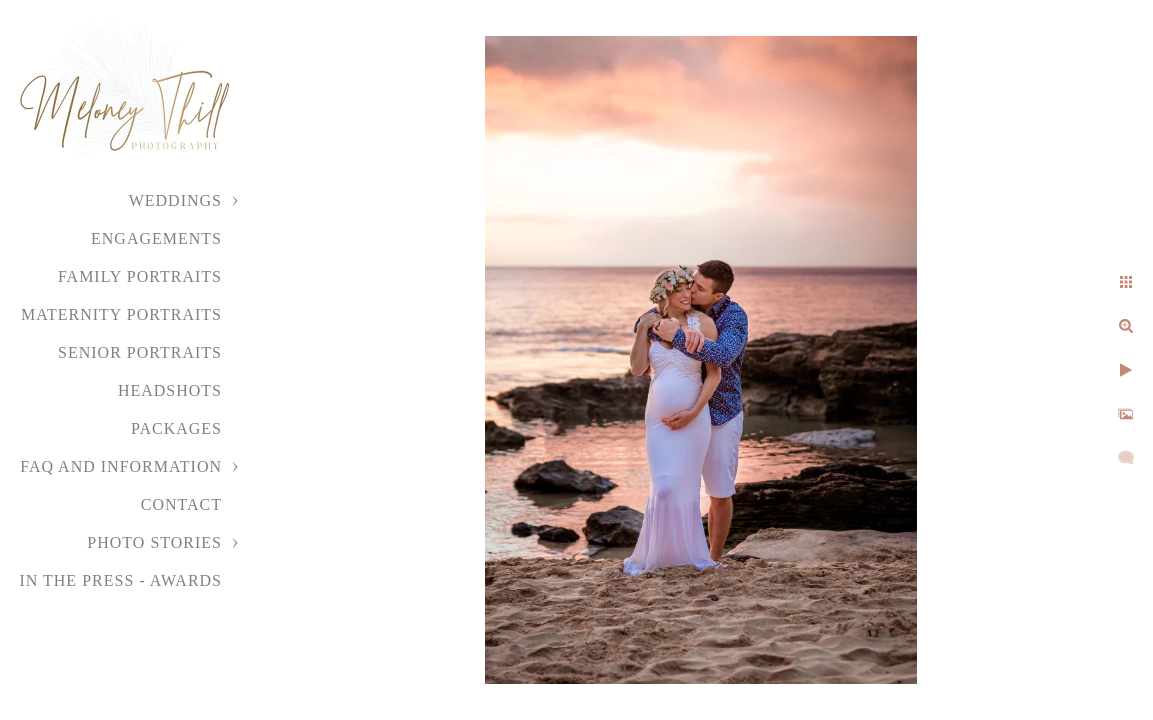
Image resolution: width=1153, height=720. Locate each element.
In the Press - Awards (120, 580)
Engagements (156, 238)
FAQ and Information (121, 466)
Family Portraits (140, 276)
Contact (181, 504)
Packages (176, 428)
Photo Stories (154, 542)
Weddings (175, 200)
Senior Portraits (140, 352)
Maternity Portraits (121, 314)
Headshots (170, 390)
